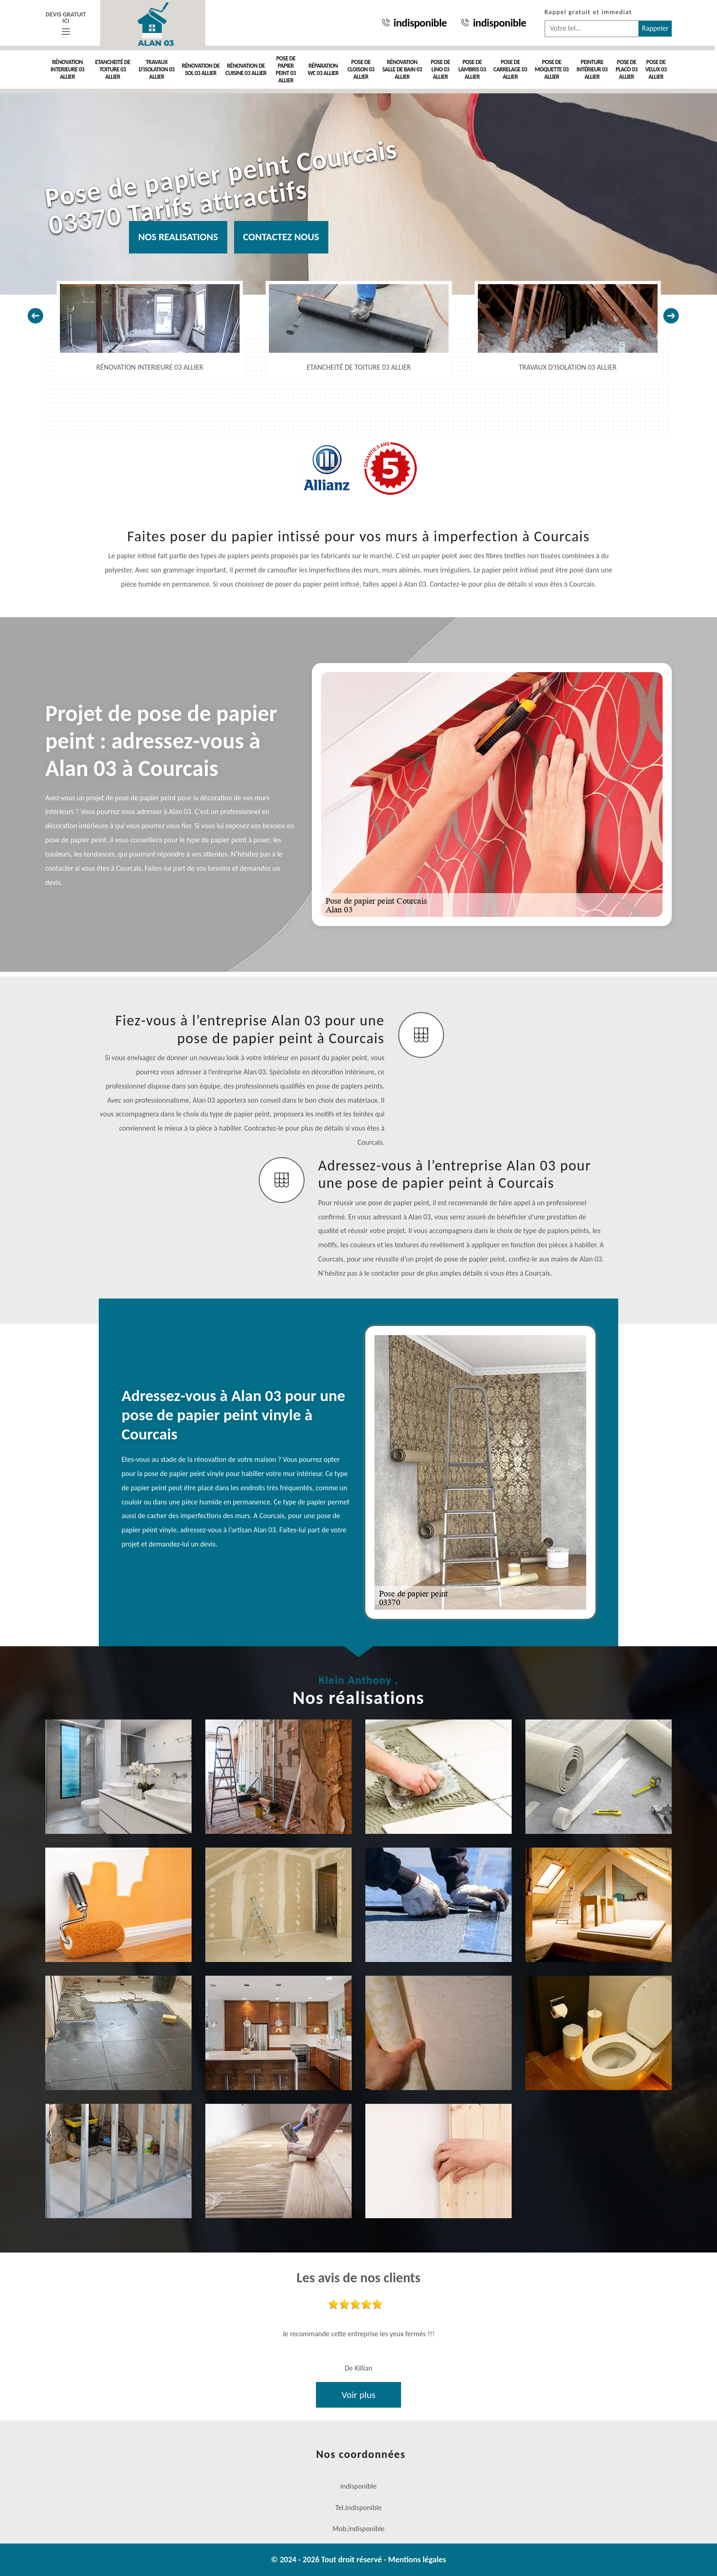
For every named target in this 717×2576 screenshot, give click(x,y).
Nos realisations (178, 237)
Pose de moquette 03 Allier (551, 69)
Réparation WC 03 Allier (323, 69)
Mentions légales (417, 2559)
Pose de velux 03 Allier (656, 69)
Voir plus (358, 2395)
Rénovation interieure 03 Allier (68, 69)
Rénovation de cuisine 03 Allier (246, 69)
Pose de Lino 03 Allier (440, 69)
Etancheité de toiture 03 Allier (112, 69)
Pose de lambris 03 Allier (472, 69)
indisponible (414, 22)
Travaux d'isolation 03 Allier (156, 69)
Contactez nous (281, 237)
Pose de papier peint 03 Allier (286, 69)
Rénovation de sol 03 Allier (200, 69)
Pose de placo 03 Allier (626, 69)
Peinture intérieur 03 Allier (592, 69)
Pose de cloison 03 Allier (361, 69)
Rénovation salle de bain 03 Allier (402, 69)
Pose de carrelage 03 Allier (510, 69)
